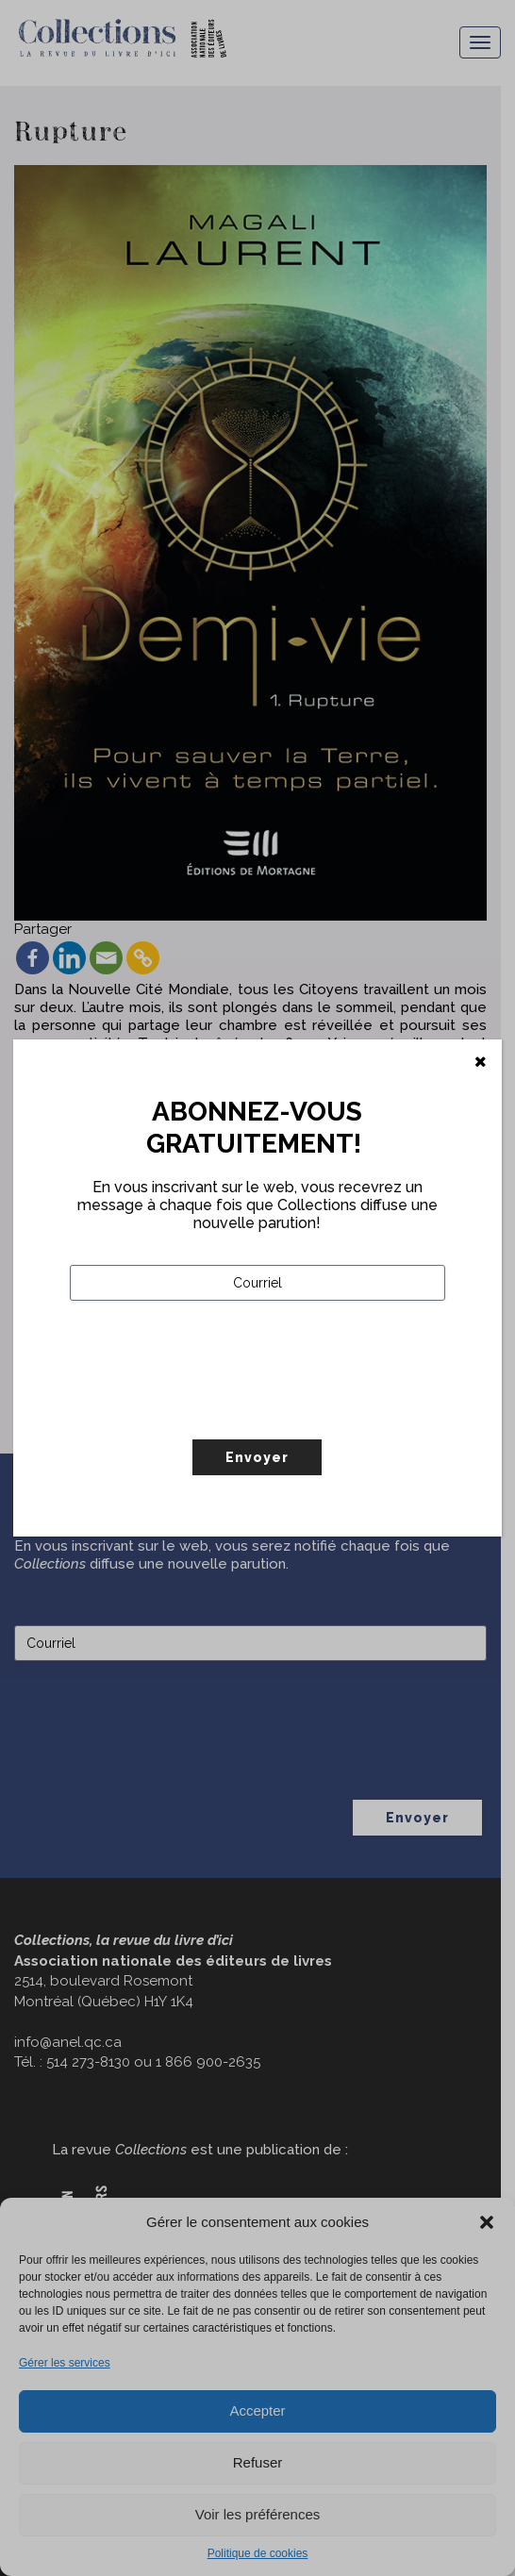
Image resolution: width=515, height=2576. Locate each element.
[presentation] (213, 1409)
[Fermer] (480, 1062)
